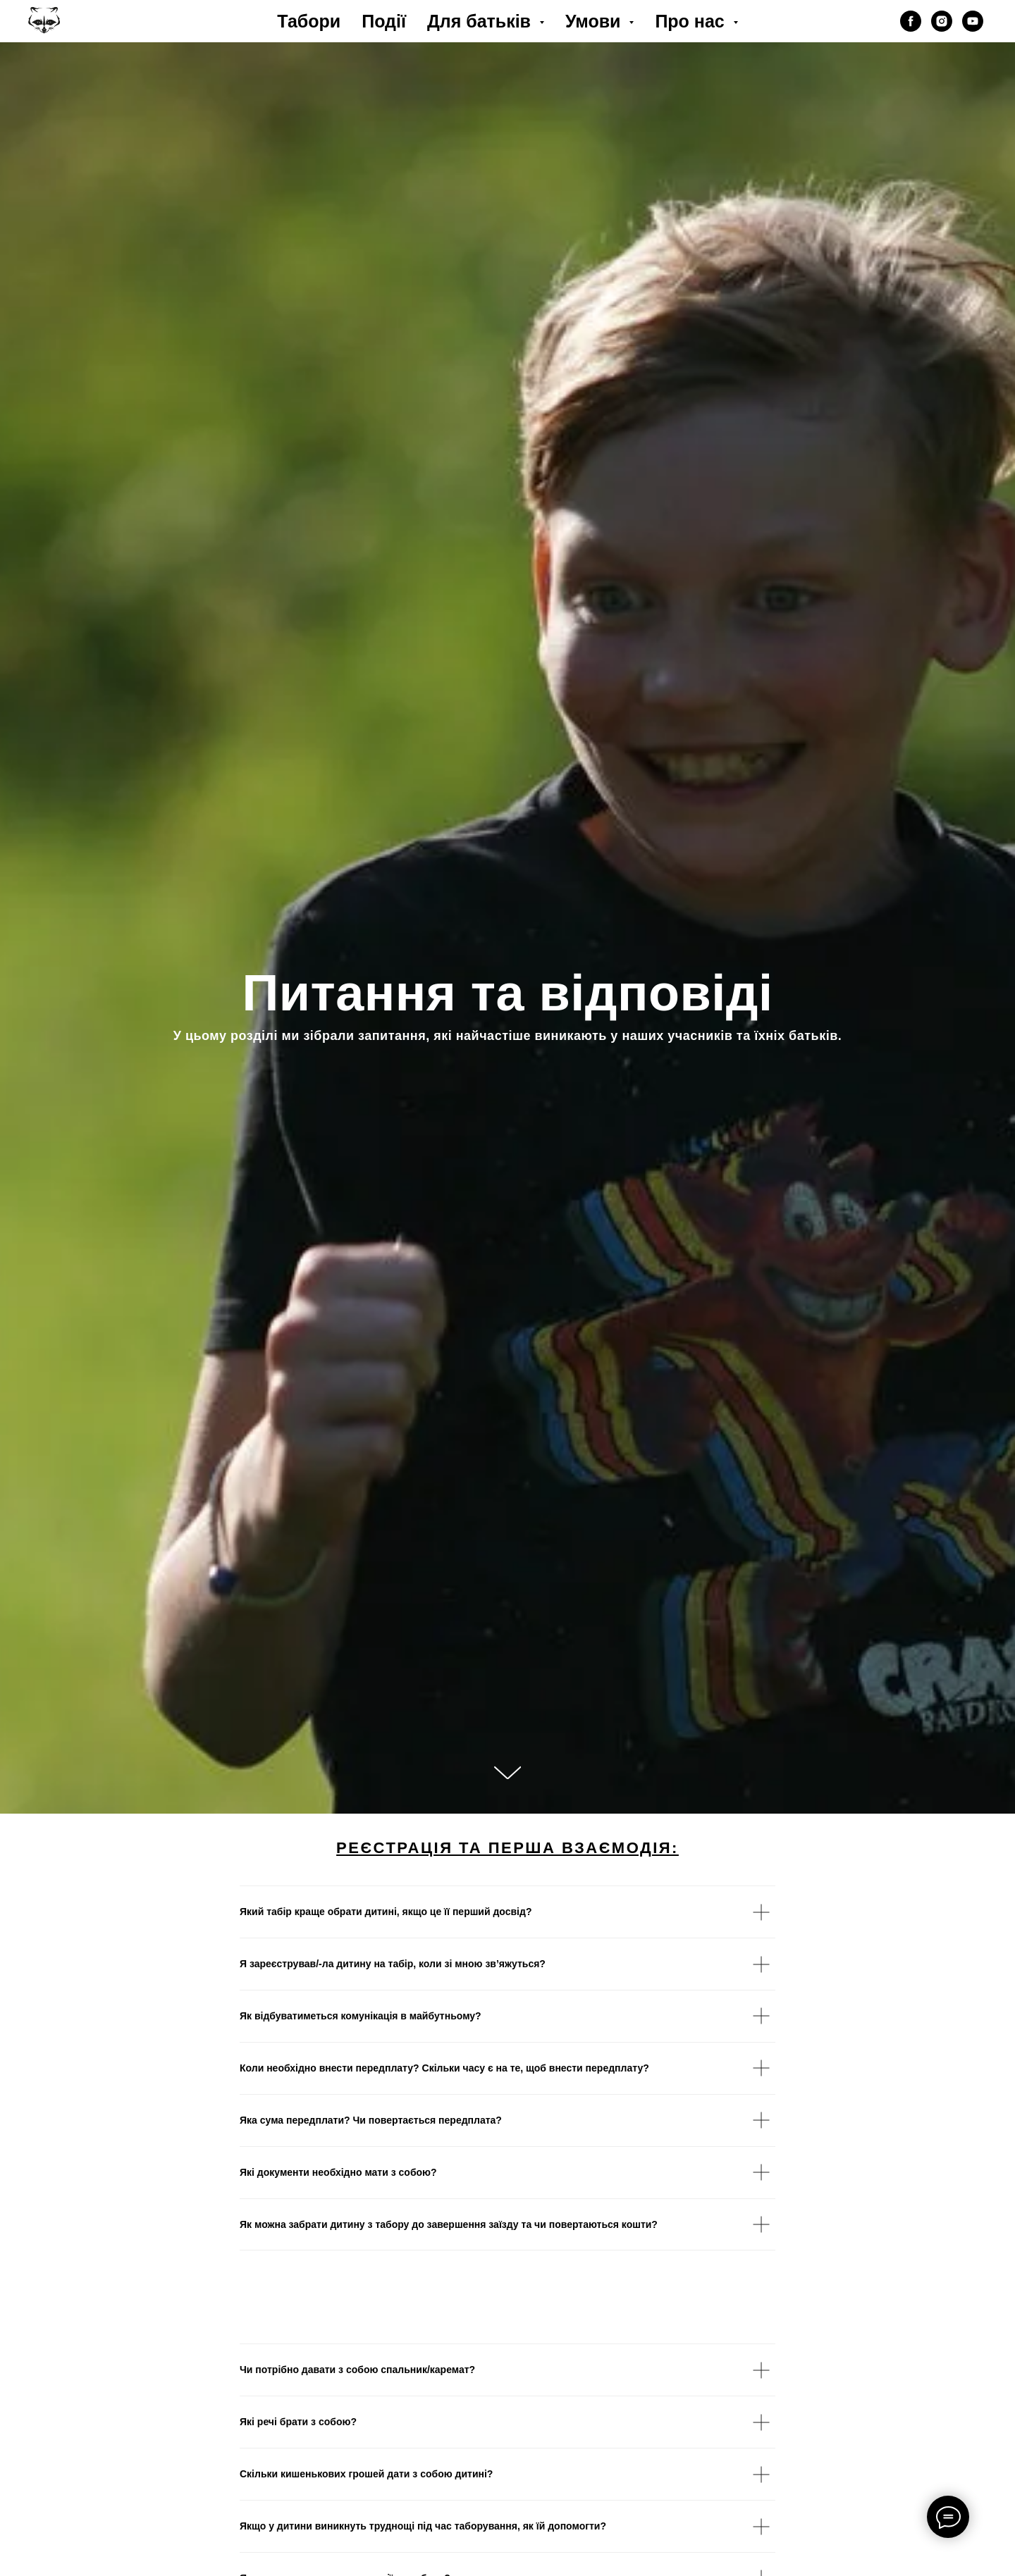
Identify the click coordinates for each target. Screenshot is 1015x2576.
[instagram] (941, 21)
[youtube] (972, 21)
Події (384, 21)
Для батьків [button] (481, 21)
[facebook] (910, 21)
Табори (308, 21)
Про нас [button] (692, 21)
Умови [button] (595, 21)
